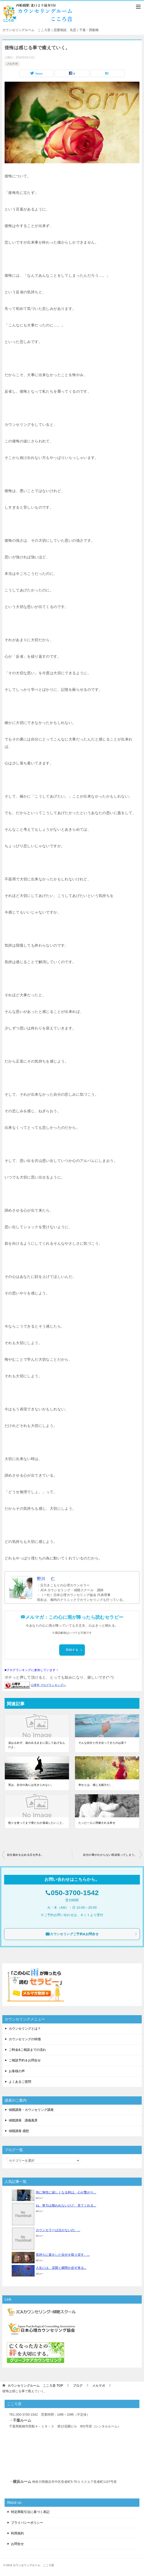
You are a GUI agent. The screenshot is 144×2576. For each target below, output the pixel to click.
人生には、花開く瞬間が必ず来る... (61, 2268)
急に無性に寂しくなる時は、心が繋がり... (66, 2192)
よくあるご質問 (20, 2081)
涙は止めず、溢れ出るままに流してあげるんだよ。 (36, 1745)
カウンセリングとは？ (25, 2028)
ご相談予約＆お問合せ (25, 2060)
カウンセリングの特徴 (25, 2039)
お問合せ (17, 2544)
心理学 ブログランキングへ (48, 1685)
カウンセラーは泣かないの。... (58, 2230)
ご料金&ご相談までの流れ (27, 2050)
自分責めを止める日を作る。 (25, 1854)
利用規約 (17, 2533)
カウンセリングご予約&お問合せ (91, 1934)
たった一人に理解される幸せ (96, 1822)
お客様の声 (17, 2071)
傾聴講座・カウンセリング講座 (31, 2110)
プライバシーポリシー (27, 2522)
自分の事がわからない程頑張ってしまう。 (110, 1854)
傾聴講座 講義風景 (23, 2120)
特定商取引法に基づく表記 (30, 2512)
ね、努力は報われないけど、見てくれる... (66, 2205)
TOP (35, 2385)
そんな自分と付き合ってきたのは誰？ (102, 1742)
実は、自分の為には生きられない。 (31, 1784)
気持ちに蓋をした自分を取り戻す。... (63, 2254)
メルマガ (12, 63)
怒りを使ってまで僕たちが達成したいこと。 (36, 1822)
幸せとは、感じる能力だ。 (95, 1784)
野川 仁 (46, 1578)
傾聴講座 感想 (19, 2131)
